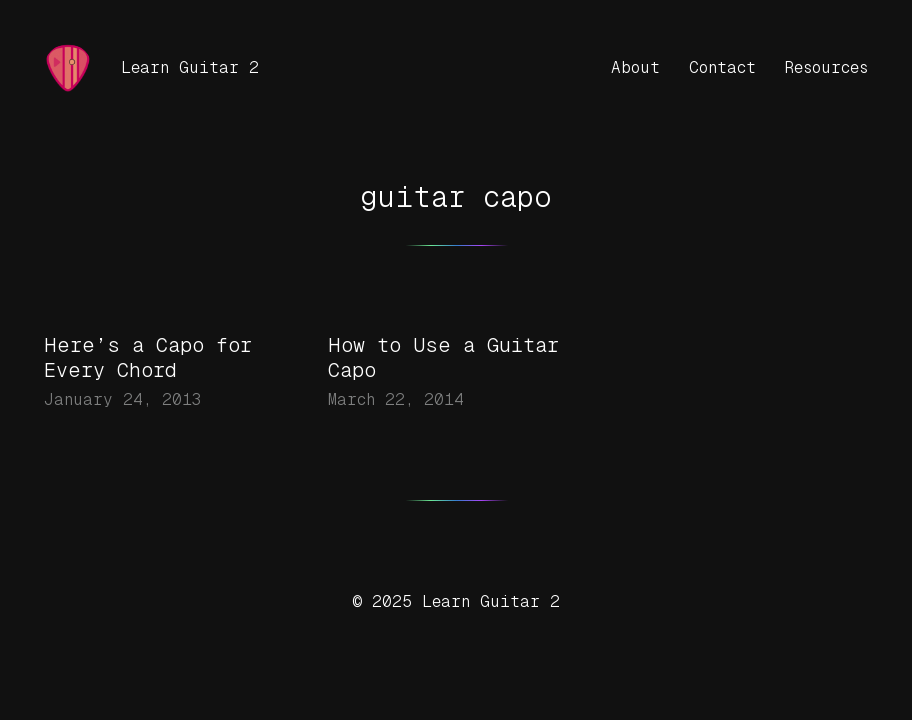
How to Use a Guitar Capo (443, 357)
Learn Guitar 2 (190, 67)
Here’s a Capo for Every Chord (148, 357)
